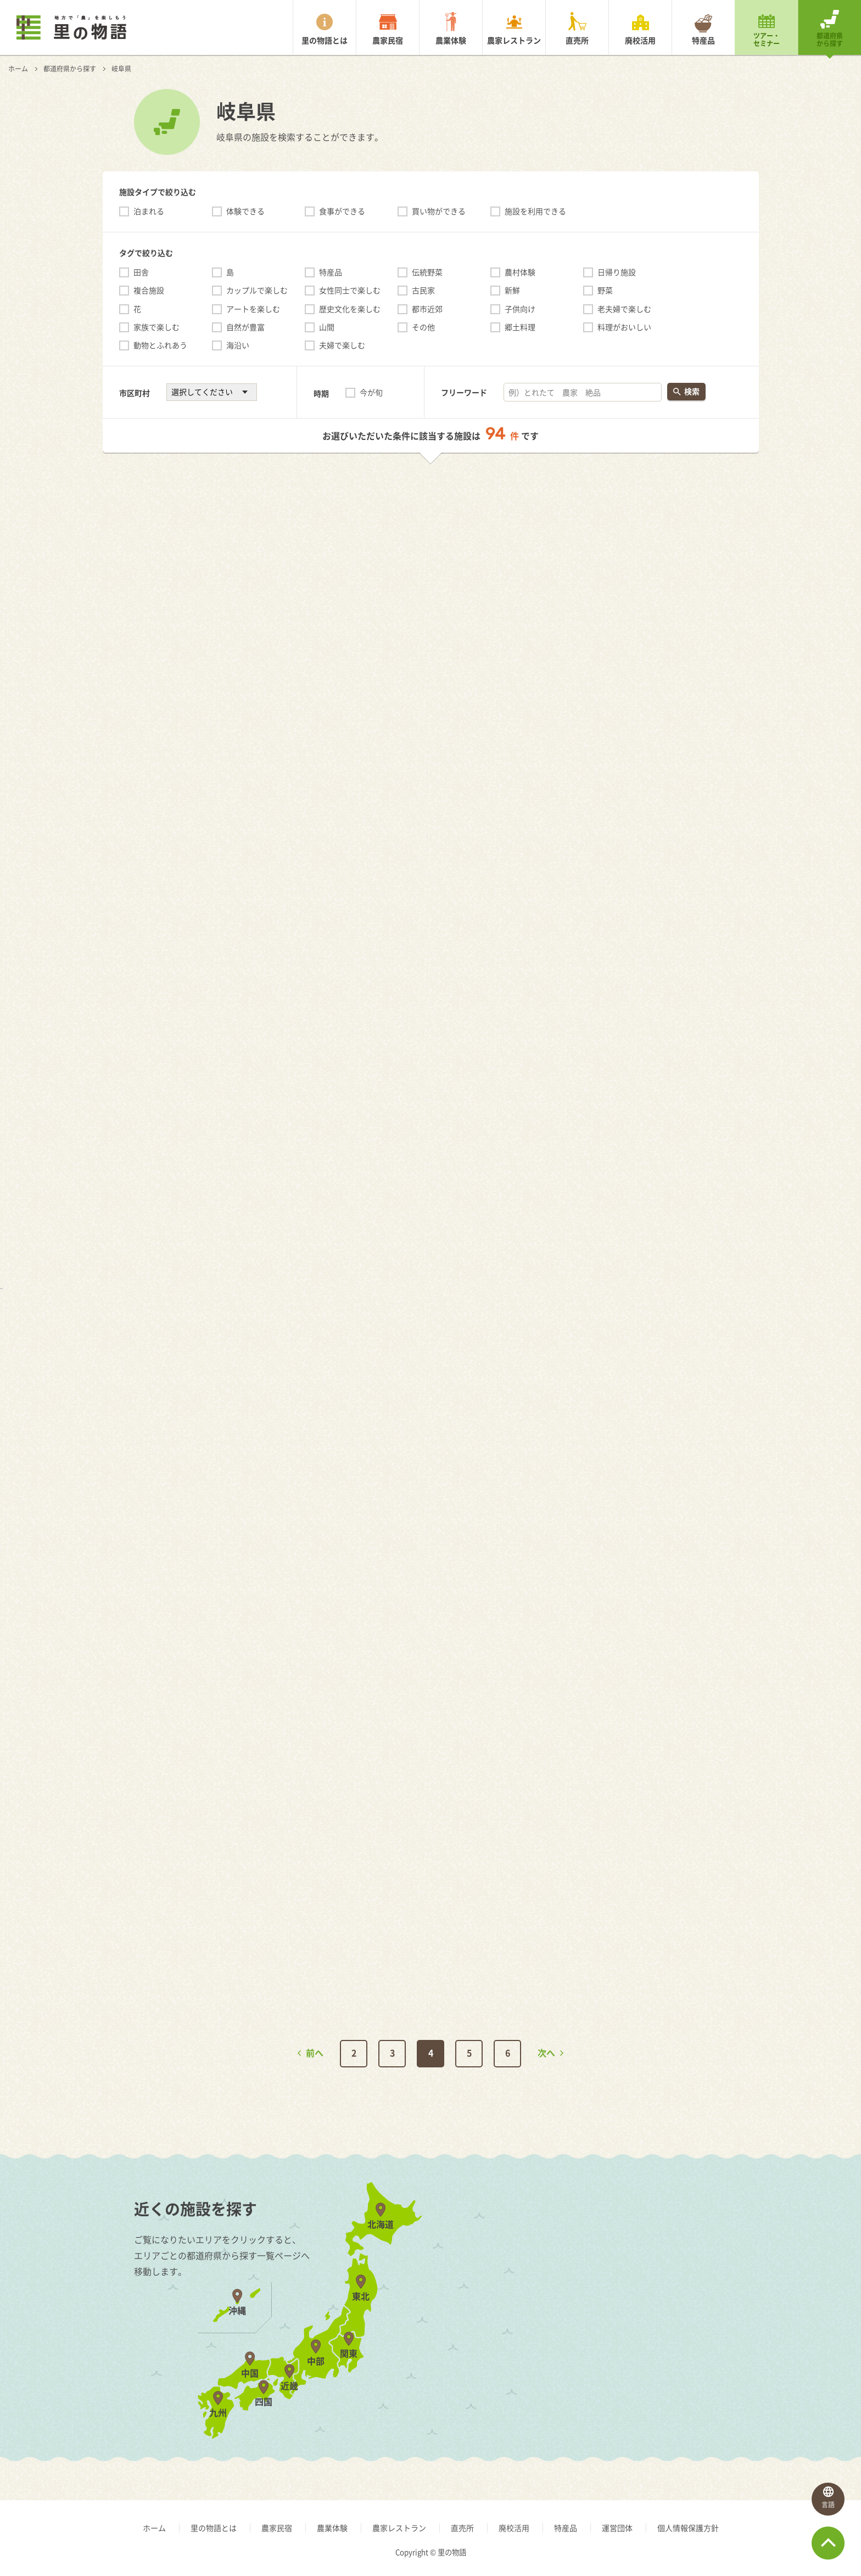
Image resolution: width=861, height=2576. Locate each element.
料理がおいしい (624, 326)
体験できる (245, 210)
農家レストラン (514, 40)
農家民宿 (387, 40)
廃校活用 (640, 40)
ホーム (18, 69)
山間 (326, 326)
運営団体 (617, 2527)
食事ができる (342, 210)
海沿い (237, 344)
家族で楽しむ (156, 326)
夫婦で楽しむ (342, 344)
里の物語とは (324, 40)
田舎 (141, 271)
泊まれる (148, 210)
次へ (546, 2052)
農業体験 (450, 40)
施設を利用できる (535, 210)
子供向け (520, 308)
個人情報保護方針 (688, 2527)
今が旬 (371, 392)
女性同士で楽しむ (350, 290)
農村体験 (520, 271)
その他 (423, 326)
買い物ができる (439, 210)
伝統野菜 (427, 271)
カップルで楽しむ (257, 290)
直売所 (577, 40)
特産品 (703, 40)
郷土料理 (520, 326)
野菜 (605, 290)
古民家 (423, 290)
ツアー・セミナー (766, 39)
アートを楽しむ (253, 308)
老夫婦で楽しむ (624, 308)
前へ (314, 2052)
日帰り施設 (616, 271)
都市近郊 (427, 308)
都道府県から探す (830, 39)
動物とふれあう (160, 344)
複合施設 (148, 290)
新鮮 (512, 290)
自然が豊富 (245, 326)
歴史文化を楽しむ (350, 308)
